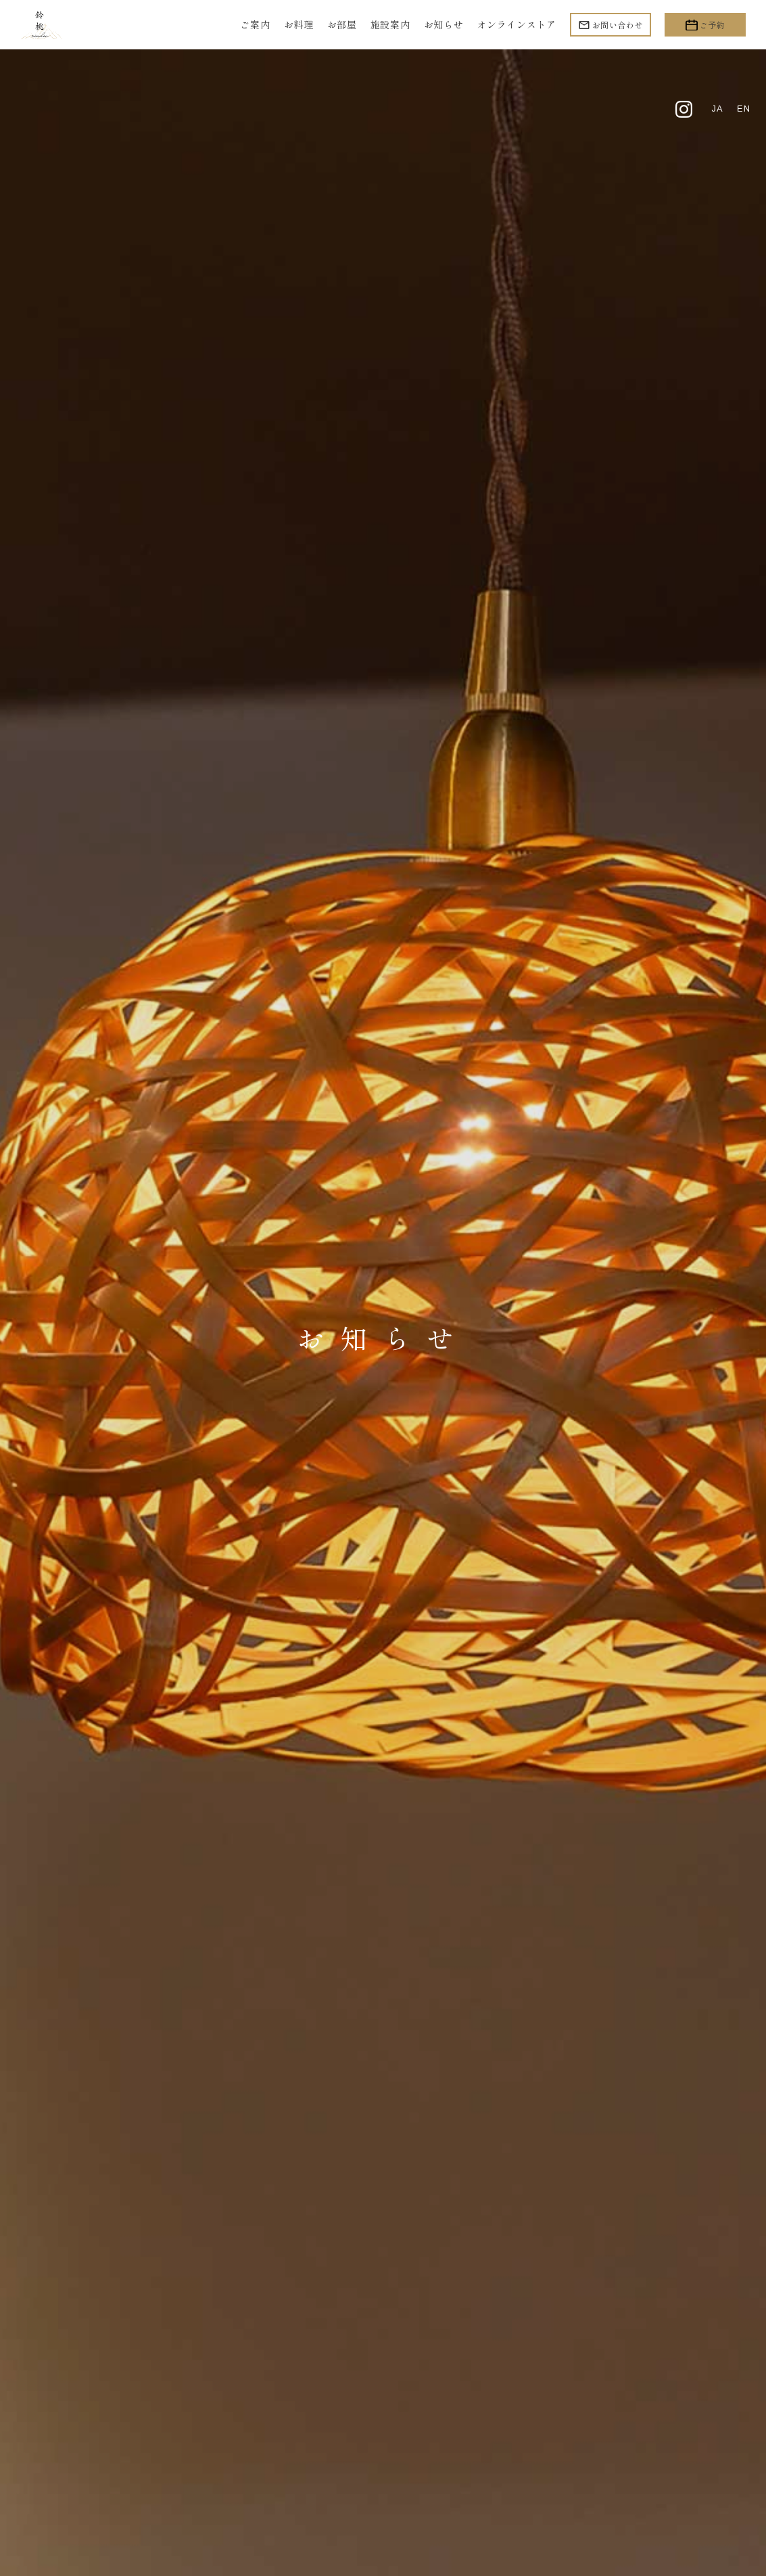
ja (715, 109)
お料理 (299, 24)
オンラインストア (516, 24)
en (743, 109)
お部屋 (342, 24)
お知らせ (444, 24)
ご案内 (255, 24)
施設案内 (390, 24)
